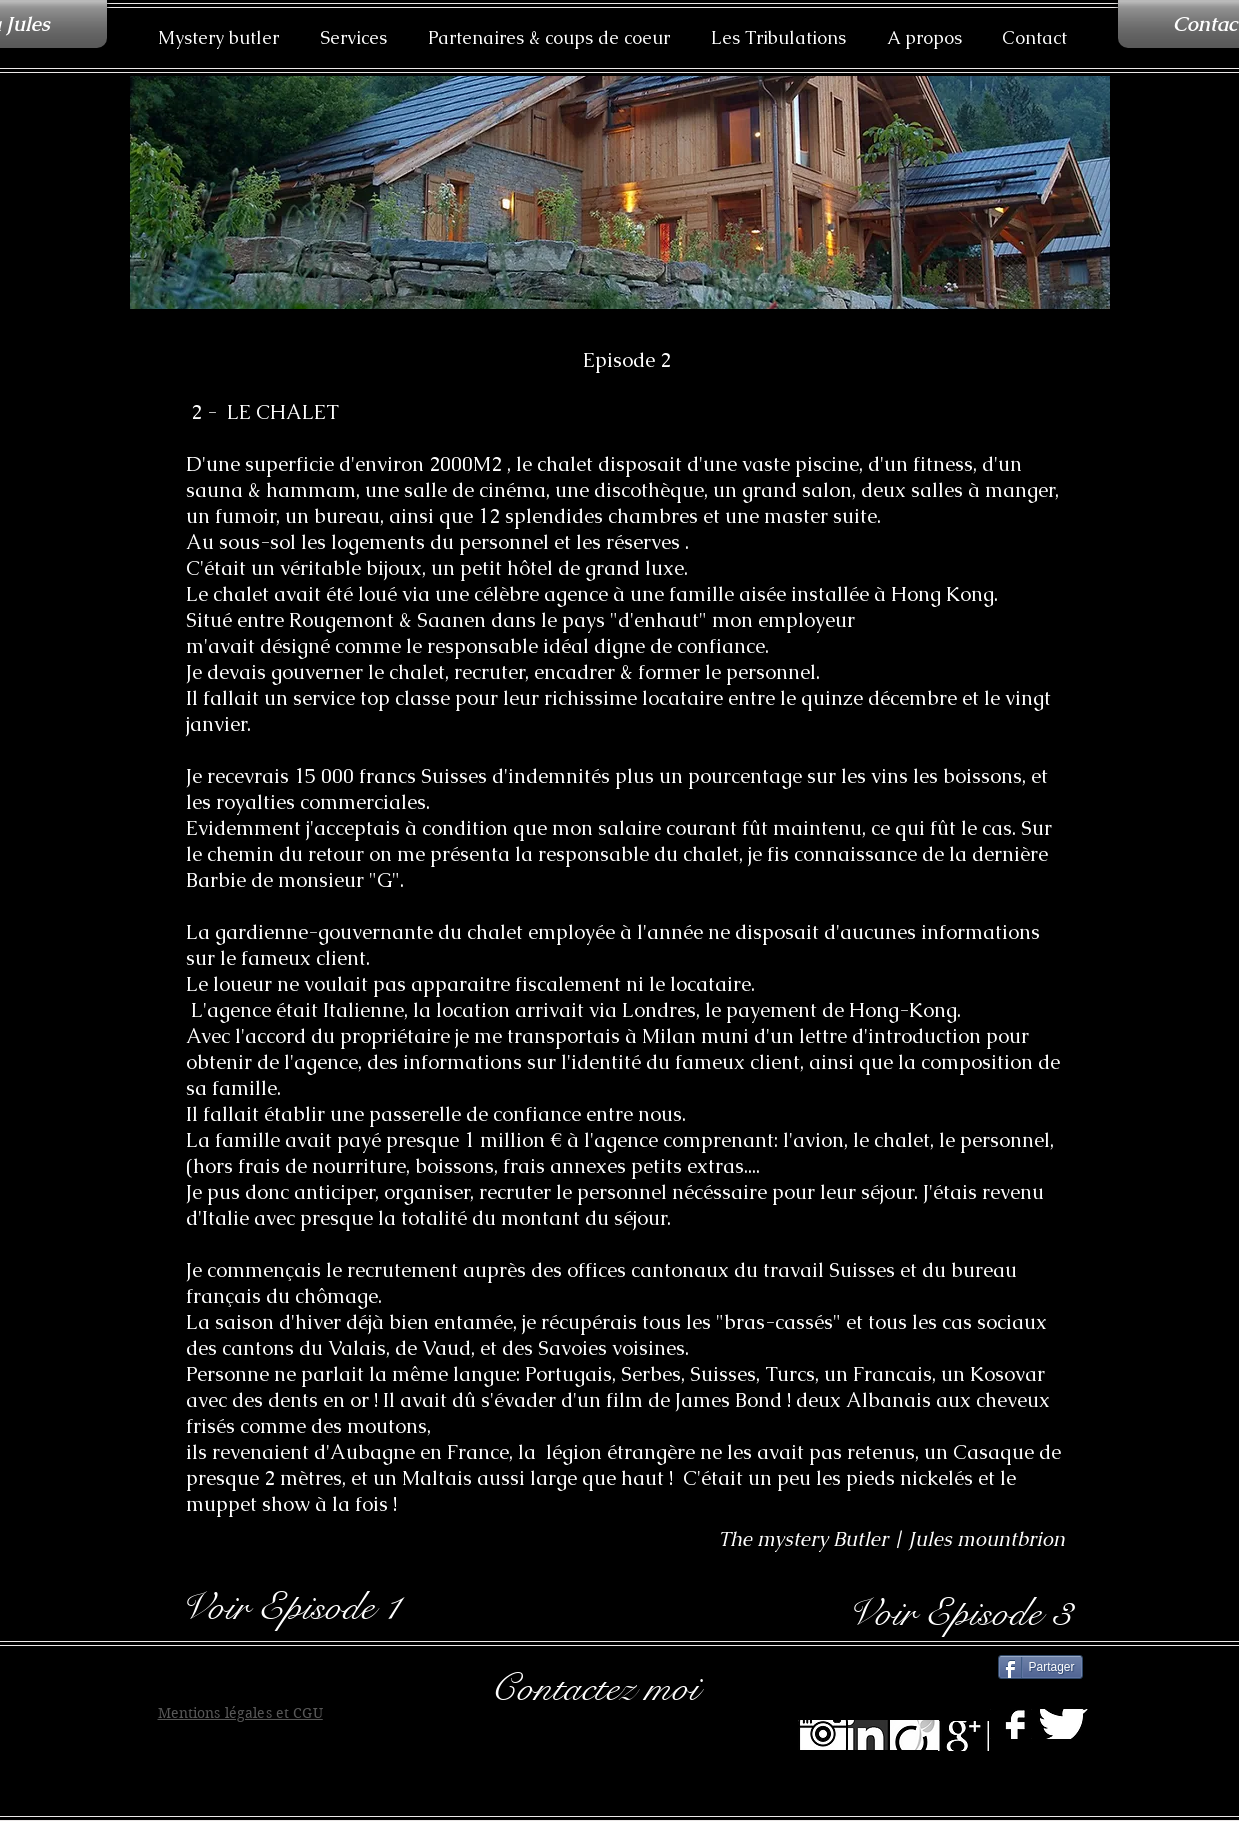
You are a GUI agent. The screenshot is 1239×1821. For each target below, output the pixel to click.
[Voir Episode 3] (958, 1613)
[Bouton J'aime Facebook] (944, 1665)
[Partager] (1040, 1667)
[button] (354, 37)
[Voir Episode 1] (289, 1607)
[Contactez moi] (622, 1687)
